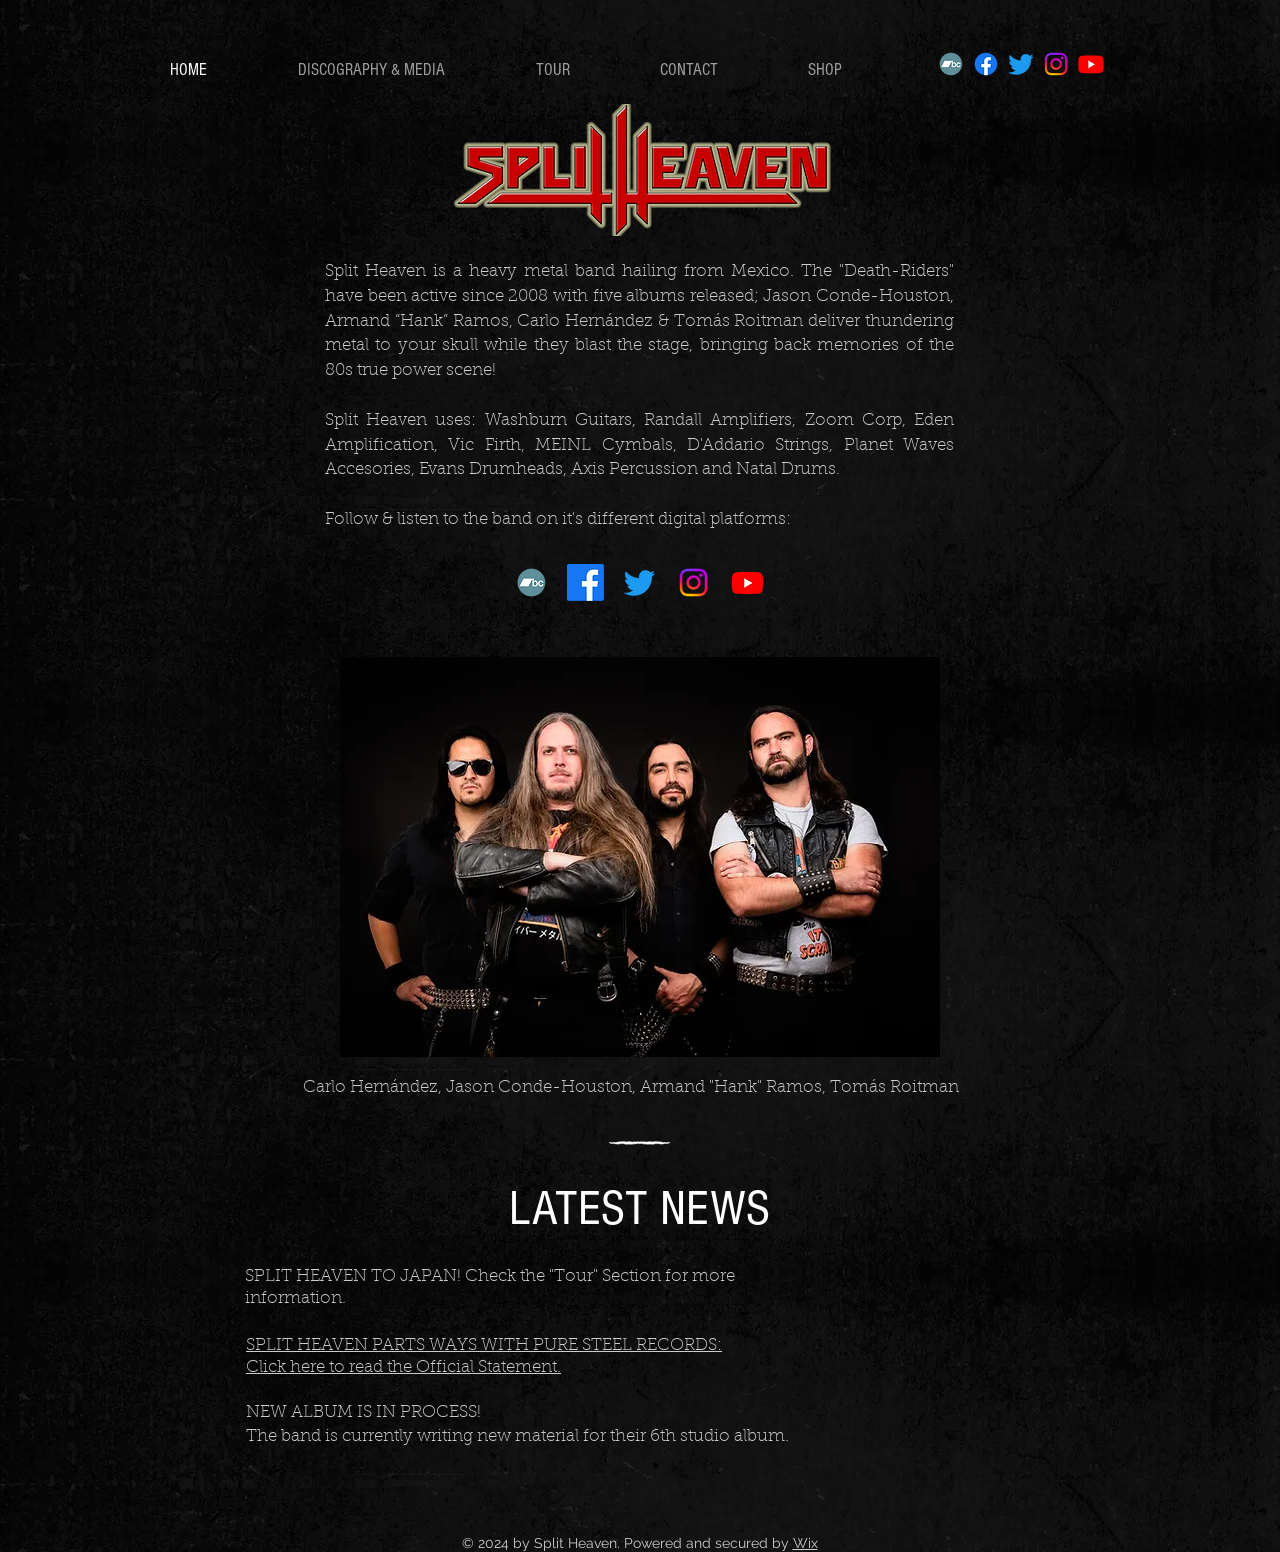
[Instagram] (1056, 64)
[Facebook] (986, 64)
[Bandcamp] (951, 64)
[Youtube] (1091, 64)
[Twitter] (1021, 64)
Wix (805, 1543)
